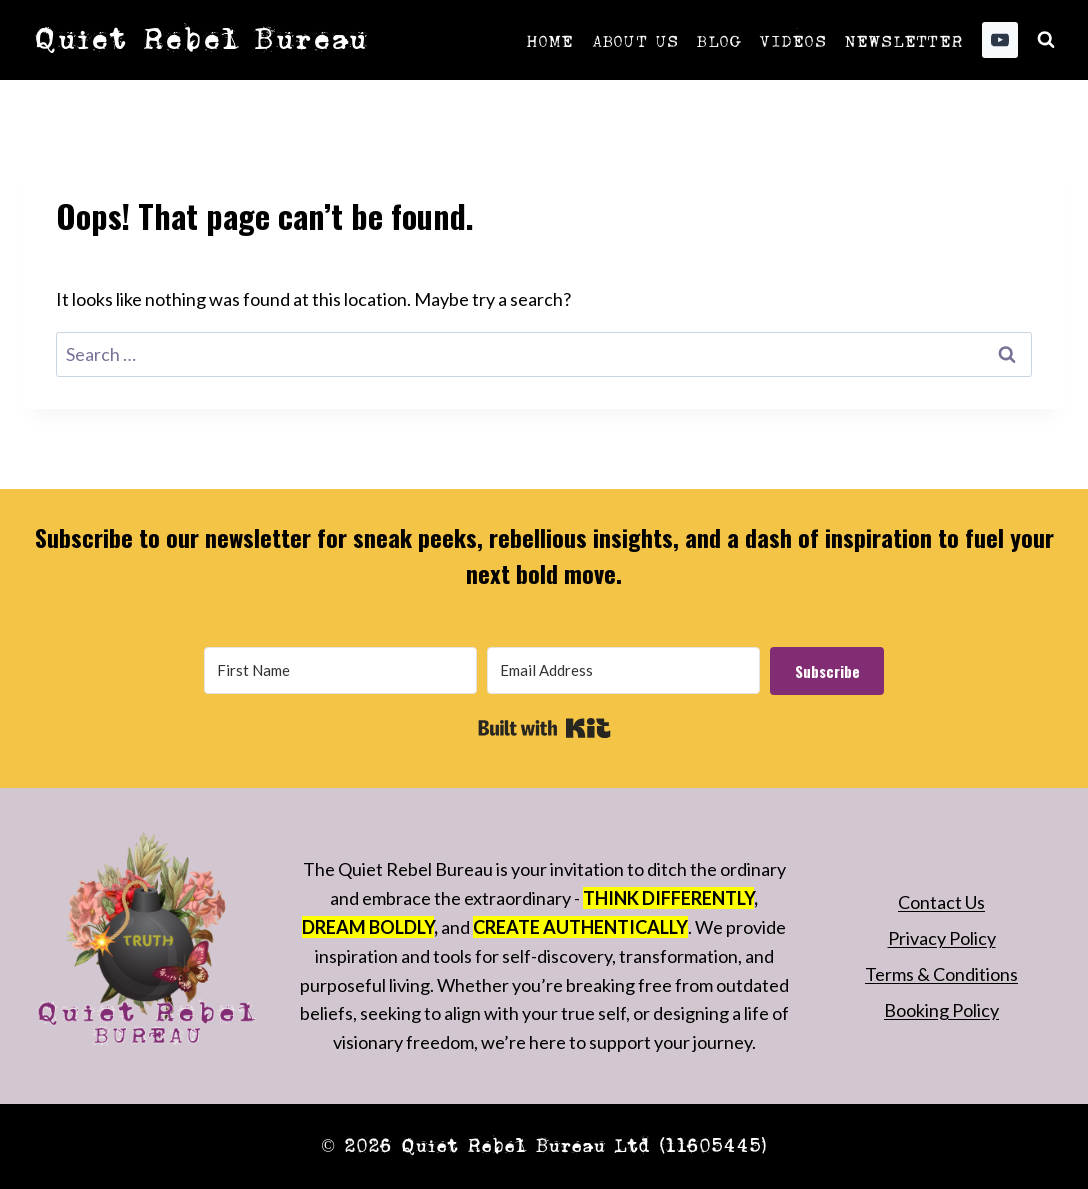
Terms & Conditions (941, 974)
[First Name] (340, 670)
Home (550, 40)
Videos (792, 40)
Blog (718, 40)
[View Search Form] (1046, 40)
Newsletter (903, 40)
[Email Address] (623, 670)
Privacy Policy (942, 938)
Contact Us (941, 902)
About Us (635, 40)
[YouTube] (1000, 40)
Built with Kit (544, 728)
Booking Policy (941, 1010)
